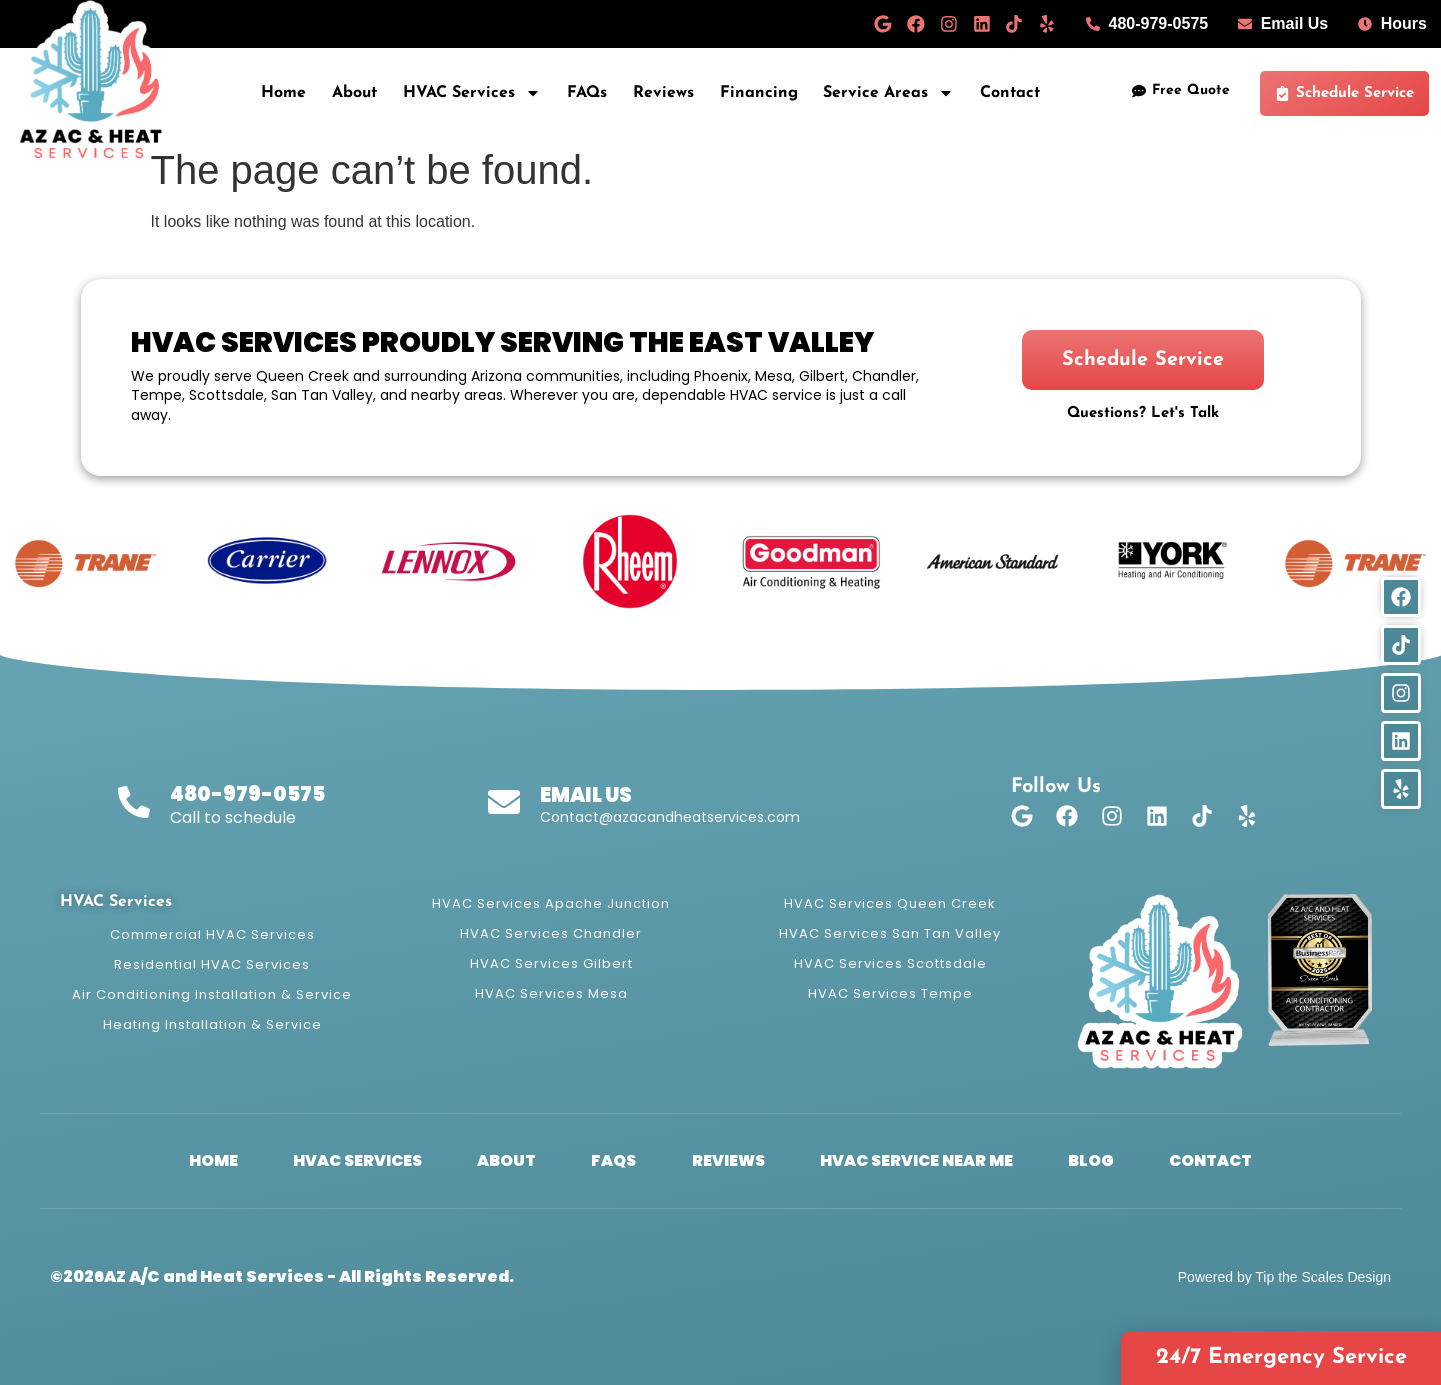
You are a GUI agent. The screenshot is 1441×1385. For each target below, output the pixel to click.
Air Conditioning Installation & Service (212, 994)
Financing (759, 93)
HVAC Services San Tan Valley (890, 933)
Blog (1108, 1160)
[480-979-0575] (134, 802)
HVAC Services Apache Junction (551, 903)
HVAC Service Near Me (925, 1160)
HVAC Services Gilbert (551, 963)
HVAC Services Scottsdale (890, 963)
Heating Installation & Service (212, 1024)
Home (283, 93)
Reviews (663, 93)
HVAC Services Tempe (890, 993)
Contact (1010, 93)
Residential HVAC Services (212, 964)
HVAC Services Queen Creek (890, 903)
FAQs (587, 93)
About (354, 93)
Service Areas (888, 93)
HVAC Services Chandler (551, 933)
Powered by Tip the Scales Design (1284, 1277)
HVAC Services (472, 93)
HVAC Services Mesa (551, 993)
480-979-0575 (247, 794)
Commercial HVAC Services (212, 934)
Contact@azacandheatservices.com (670, 817)
